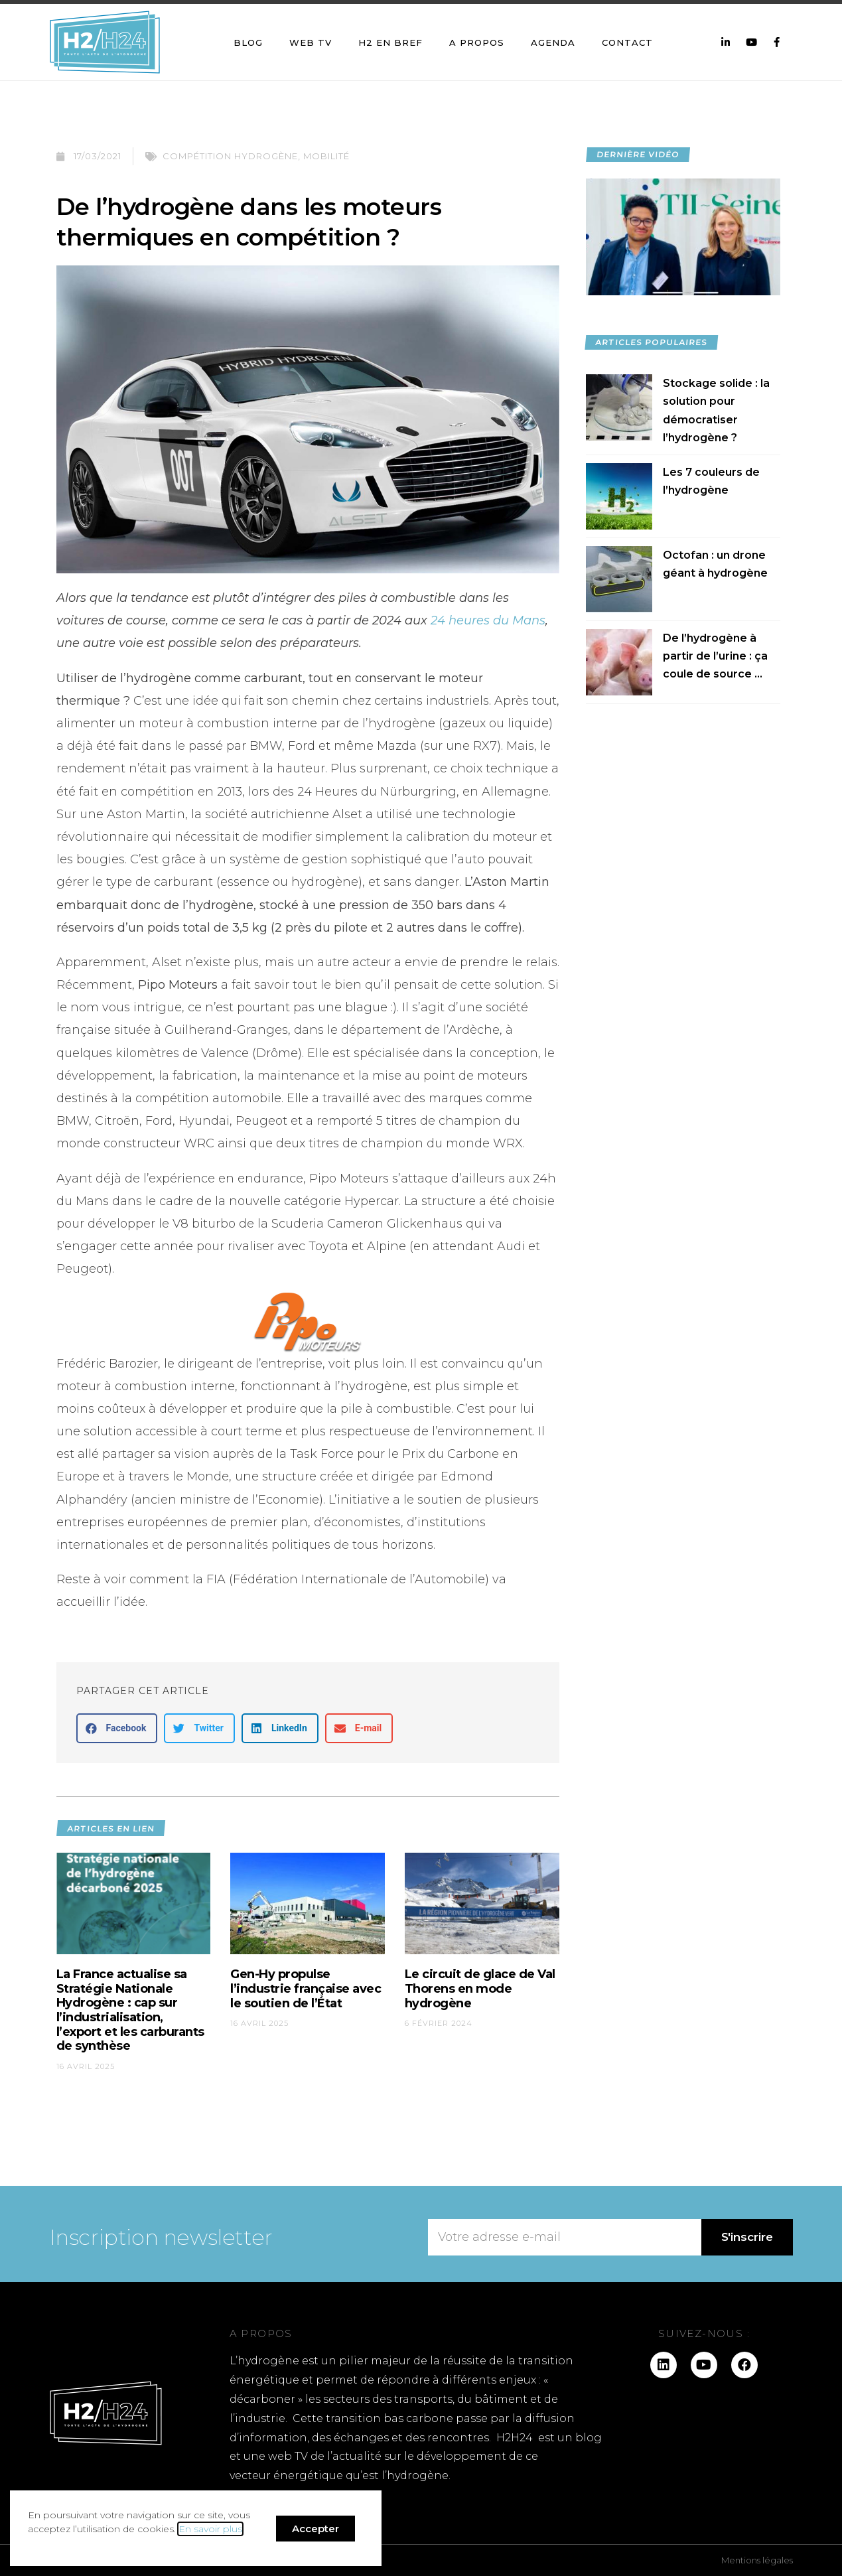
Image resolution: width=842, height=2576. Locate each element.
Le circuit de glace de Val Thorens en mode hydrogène (480, 1988)
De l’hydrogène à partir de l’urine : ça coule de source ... (715, 656)
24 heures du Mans (488, 620)
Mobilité (326, 156)
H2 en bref (390, 42)
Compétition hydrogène (230, 156)
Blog (248, 42)
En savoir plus (210, 2529)
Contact (627, 42)
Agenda (553, 42)
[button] (117, 1728)
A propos (476, 42)
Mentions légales (757, 2560)
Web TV (310, 42)
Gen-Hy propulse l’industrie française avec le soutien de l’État (305, 1988)
